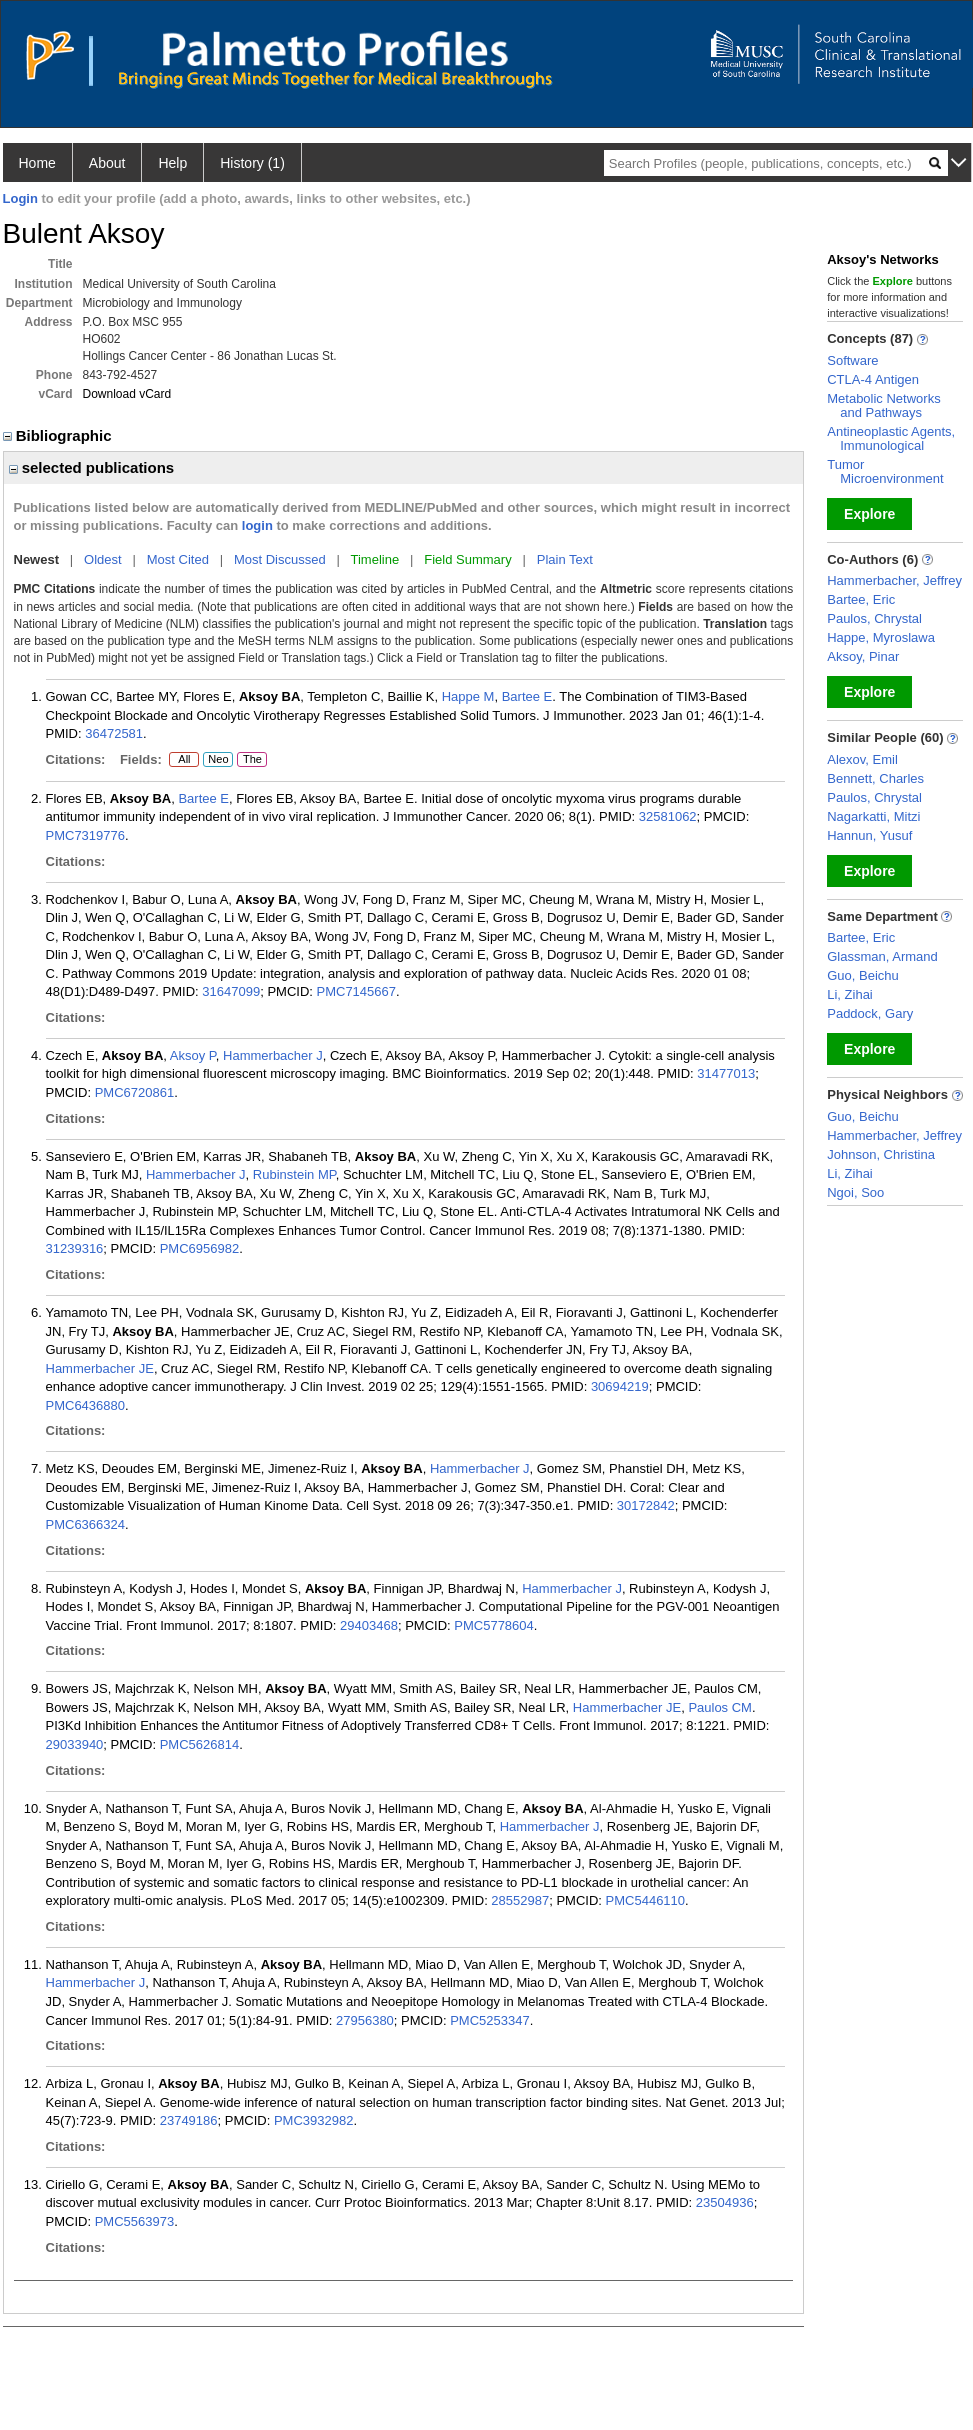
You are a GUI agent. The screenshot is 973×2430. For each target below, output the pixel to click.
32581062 (668, 816)
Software (852, 360)
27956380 (365, 2020)
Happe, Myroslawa (881, 637)
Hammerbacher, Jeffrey (894, 580)
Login (20, 198)
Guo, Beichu (863, 975)
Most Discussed (280, 559)
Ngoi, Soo (855, 1192)
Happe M (468, 696)
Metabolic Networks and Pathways (883, 405)
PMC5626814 (200, 1744)
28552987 (520, 1900)
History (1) (252, 163)
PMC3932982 (314, 2120)
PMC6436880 (86, 1405)
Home (37, 163)
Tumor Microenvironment (885, 471)
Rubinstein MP (294, 1174)
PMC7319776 (86, 835)
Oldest (103, 559)
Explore (869, 514)
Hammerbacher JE (100, 1368)
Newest (37, 559)
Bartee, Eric (861, 599)
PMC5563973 (135, 2221)
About (107, 163)
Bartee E (527, 696)
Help (172, 163)
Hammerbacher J (273, 1055)
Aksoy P (193, 1055)
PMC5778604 (494, 1625)
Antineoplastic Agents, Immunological (891, 438)
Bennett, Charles (875, 778)
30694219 (620, 1386)
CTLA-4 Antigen (873, 379)
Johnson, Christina (881, 1154)
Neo (218, 760)
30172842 (646, 1505)
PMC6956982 (200, 1248)
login (257, 525)
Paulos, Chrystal (874, 618)
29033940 (75, 1744)
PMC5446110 (646, 1900)
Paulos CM (720, 1707)
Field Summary (467, 559)
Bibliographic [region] (59, 435)
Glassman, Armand (882, 956)
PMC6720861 (135, 1092)
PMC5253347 (490, 2020)
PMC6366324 (86, 1524)
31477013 (726, 1073)
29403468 (369, 1625)
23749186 (189, 2120)
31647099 (231, 991)
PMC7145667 (357, 991)
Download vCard (127, 394)
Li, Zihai (850, 994)
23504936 (725, 2202)
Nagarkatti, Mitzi (873, 816)
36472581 (114, 733)
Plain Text (565, 559)
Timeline (375, 559)
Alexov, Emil (862, 759)
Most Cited (178, 559)
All (184, 760)
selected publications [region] (92, 467)
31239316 (75, 1248)
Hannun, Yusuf (869, 835)
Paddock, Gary (870, 1013)
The (252, 760)
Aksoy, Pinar (863, 656)
